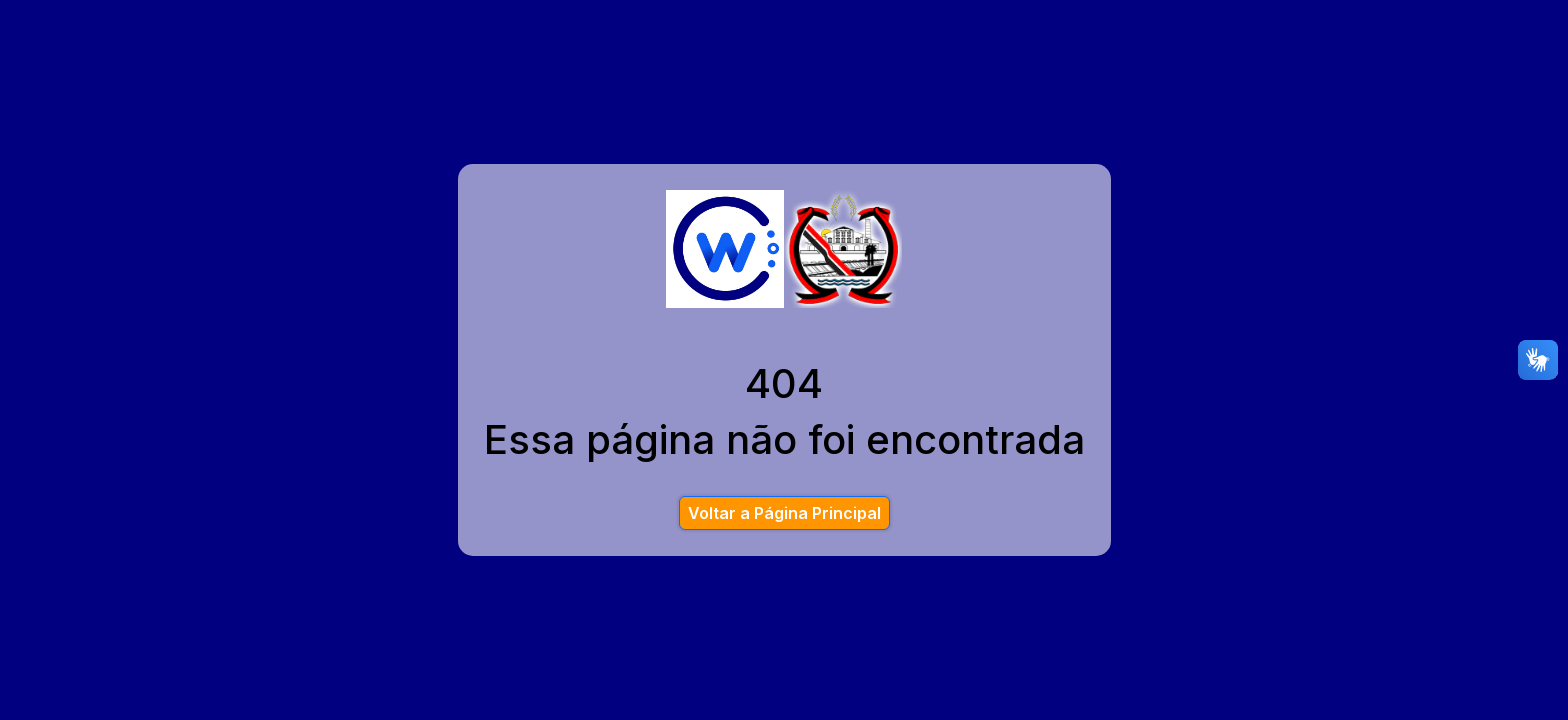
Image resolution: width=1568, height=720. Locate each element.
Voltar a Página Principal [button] (784, 513)
